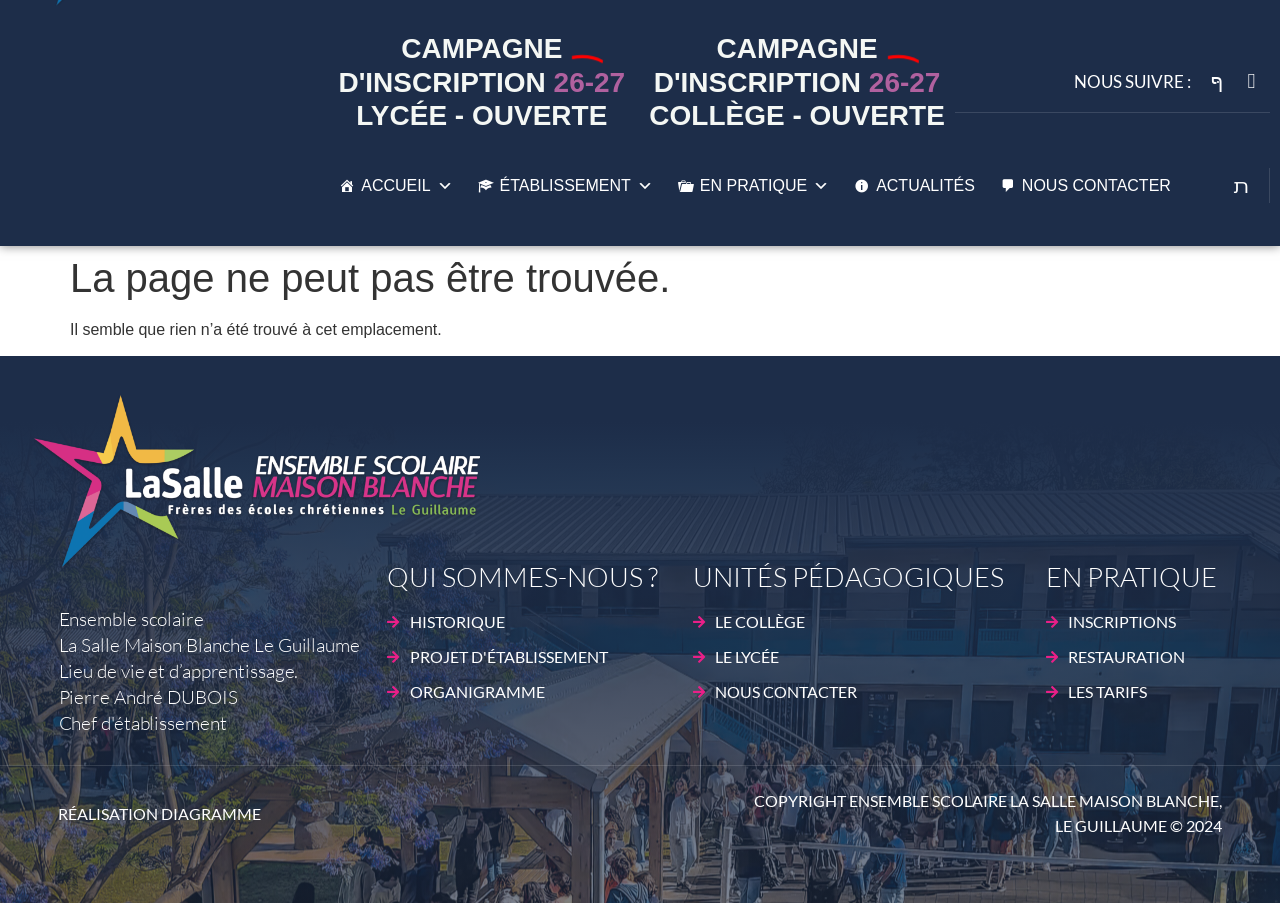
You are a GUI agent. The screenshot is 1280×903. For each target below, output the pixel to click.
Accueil (406, 186)
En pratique (764, 186)
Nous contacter (1096, 185)
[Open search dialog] (1242, 188)
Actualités (925, 185)
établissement (576, 186)
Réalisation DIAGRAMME (159, 813)
